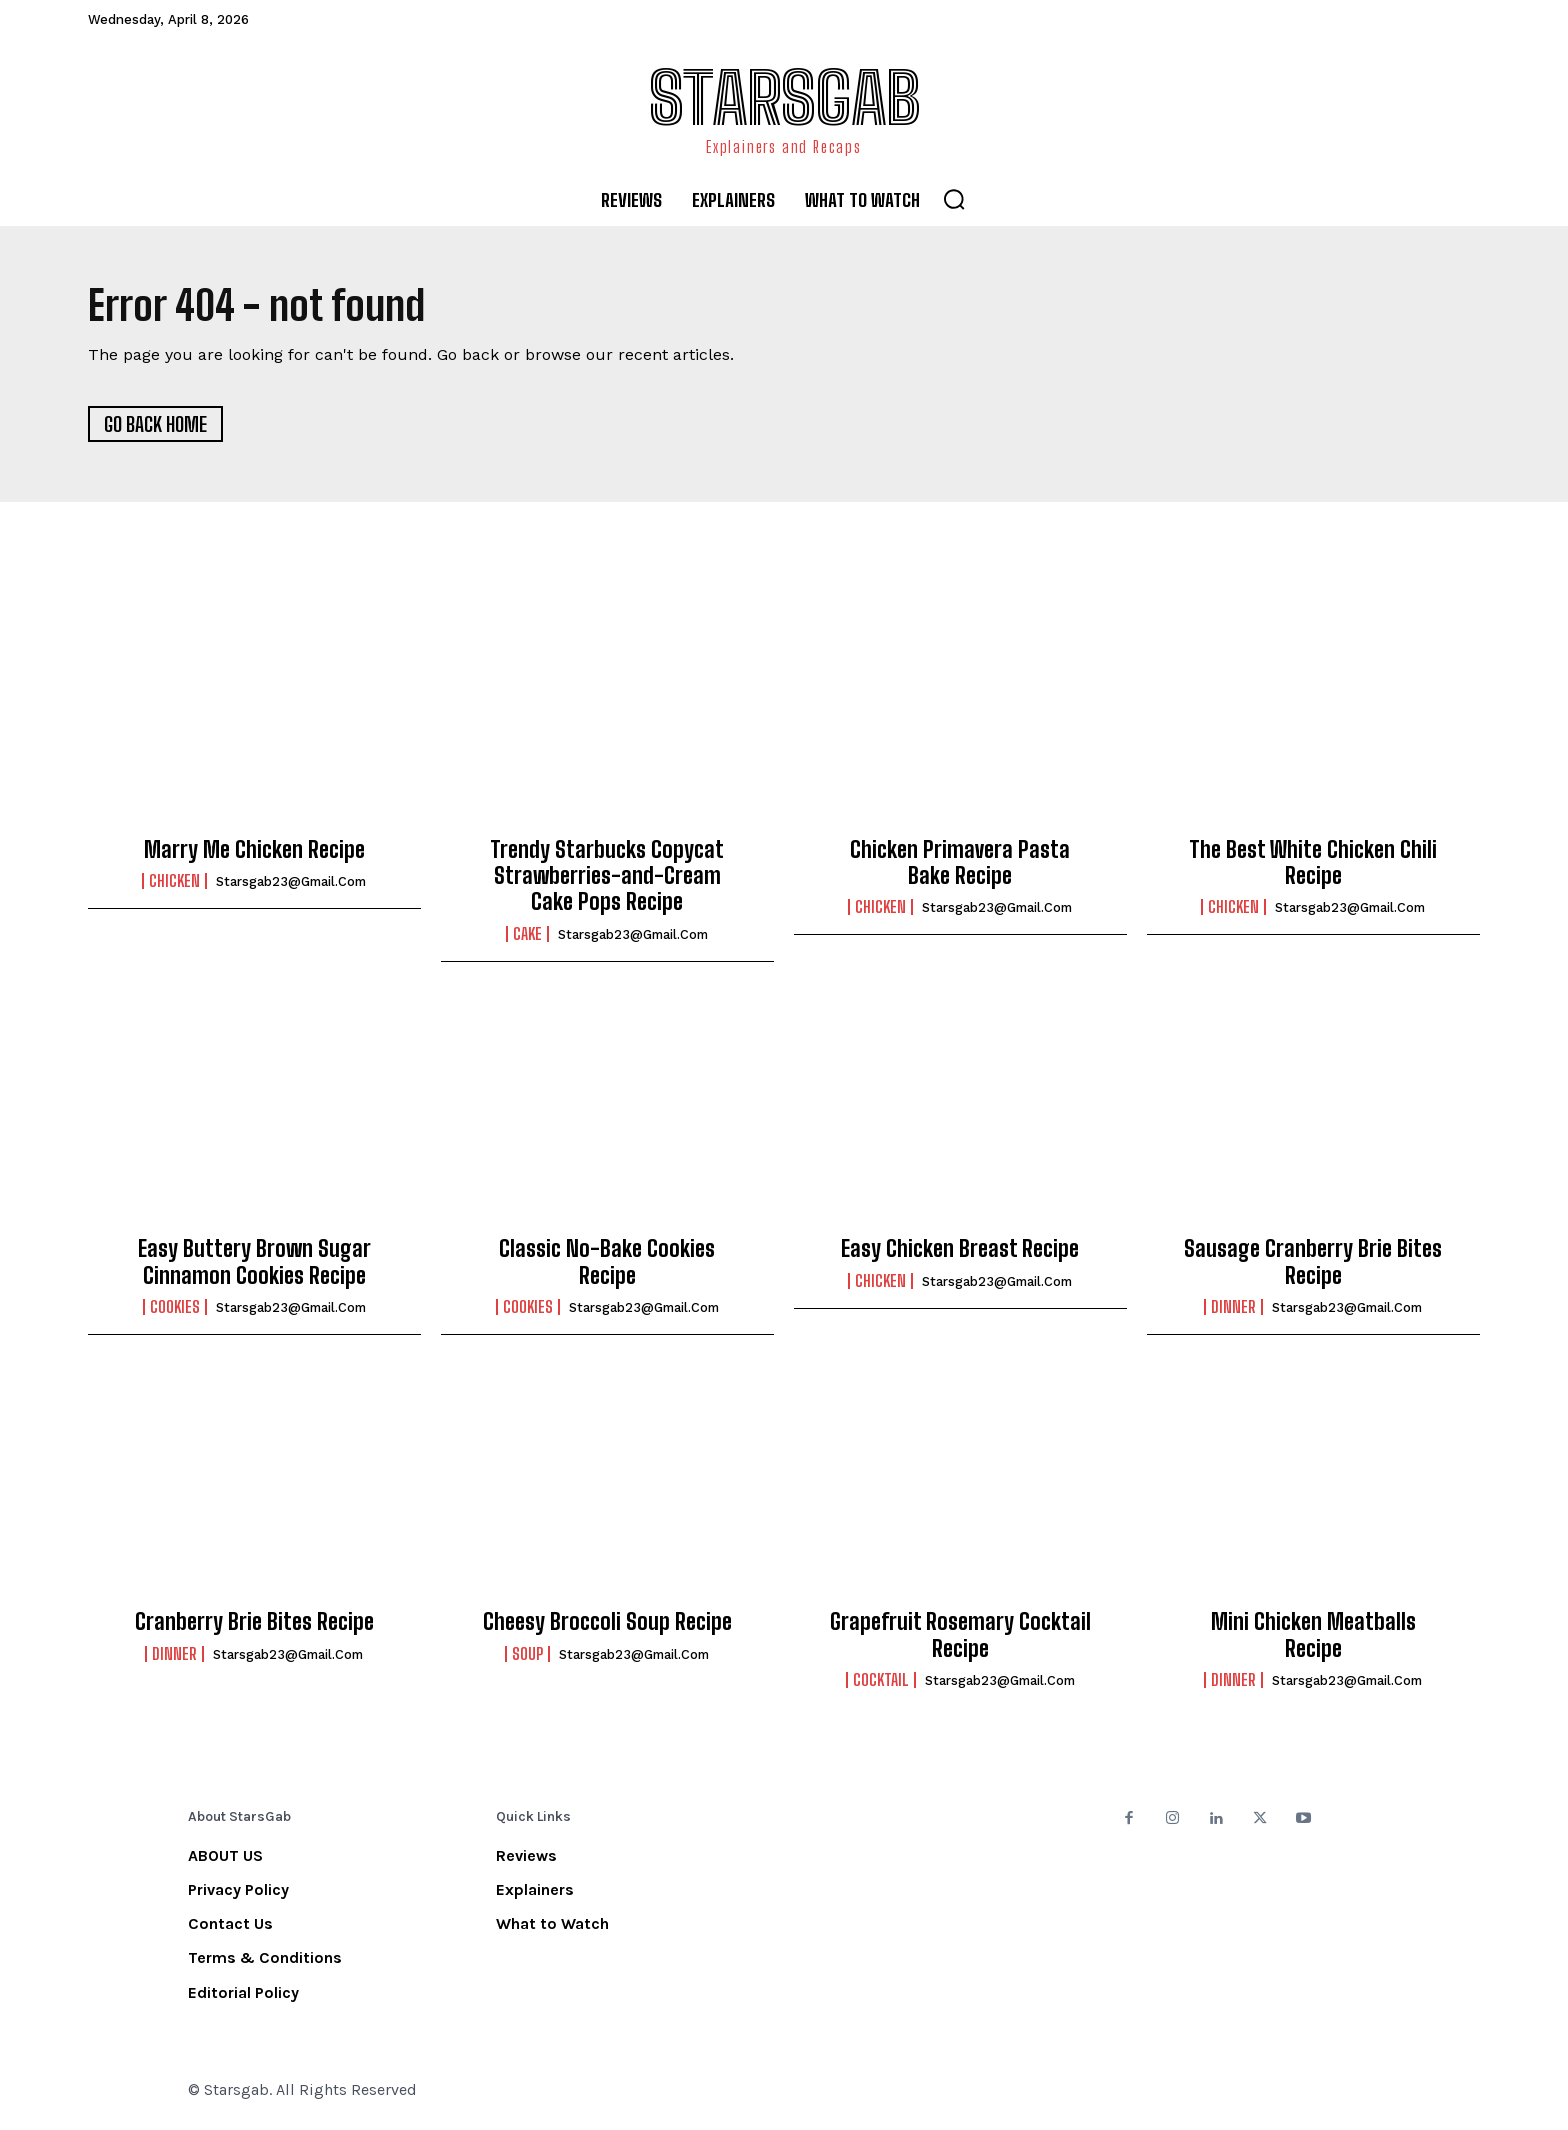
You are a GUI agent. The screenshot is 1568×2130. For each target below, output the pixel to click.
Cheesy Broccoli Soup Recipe (607, 1623)
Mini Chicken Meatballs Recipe (1313, 1636)
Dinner (1233, 1309)
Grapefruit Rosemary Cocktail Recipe (960, 1636)
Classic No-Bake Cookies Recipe (607, 1263)
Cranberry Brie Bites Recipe (254, 1623)
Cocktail (881, 1682)
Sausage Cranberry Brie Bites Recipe (1313, 1263)
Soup (527, 1656)
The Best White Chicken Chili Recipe (1313, 864)
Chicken (174, 883)
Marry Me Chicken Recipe (254, 851)
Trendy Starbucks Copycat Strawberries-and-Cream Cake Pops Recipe (607, 878)
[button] (954, 199)
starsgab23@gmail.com (291, 883)
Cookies (175, 1309)
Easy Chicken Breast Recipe (960, 1250)
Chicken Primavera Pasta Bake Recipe (960, 864)
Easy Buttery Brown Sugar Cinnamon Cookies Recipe (254, 1263)
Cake (527, 936)
